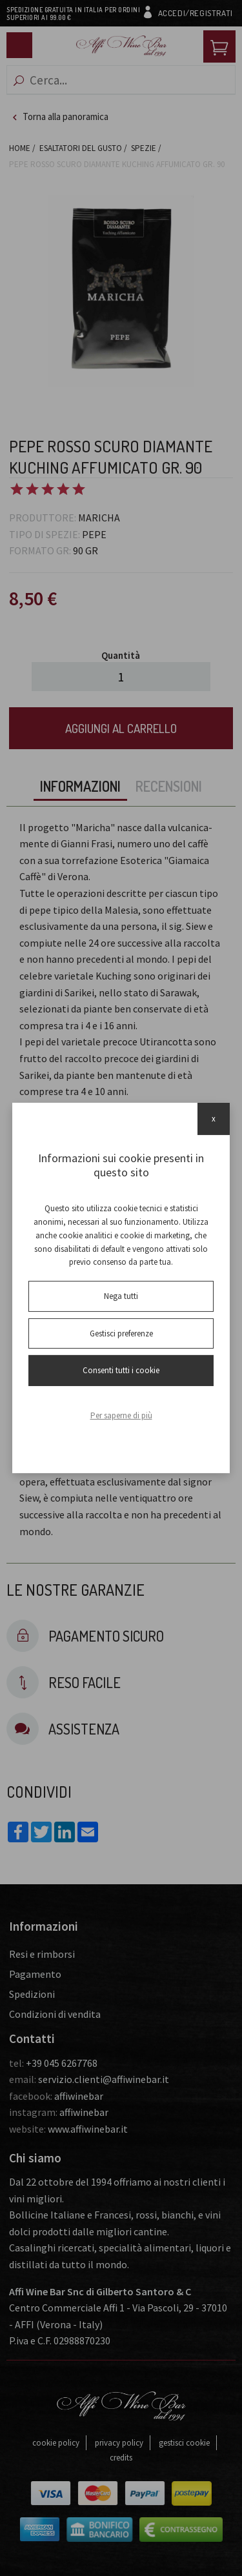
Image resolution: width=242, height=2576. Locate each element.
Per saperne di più (121, 1415)
